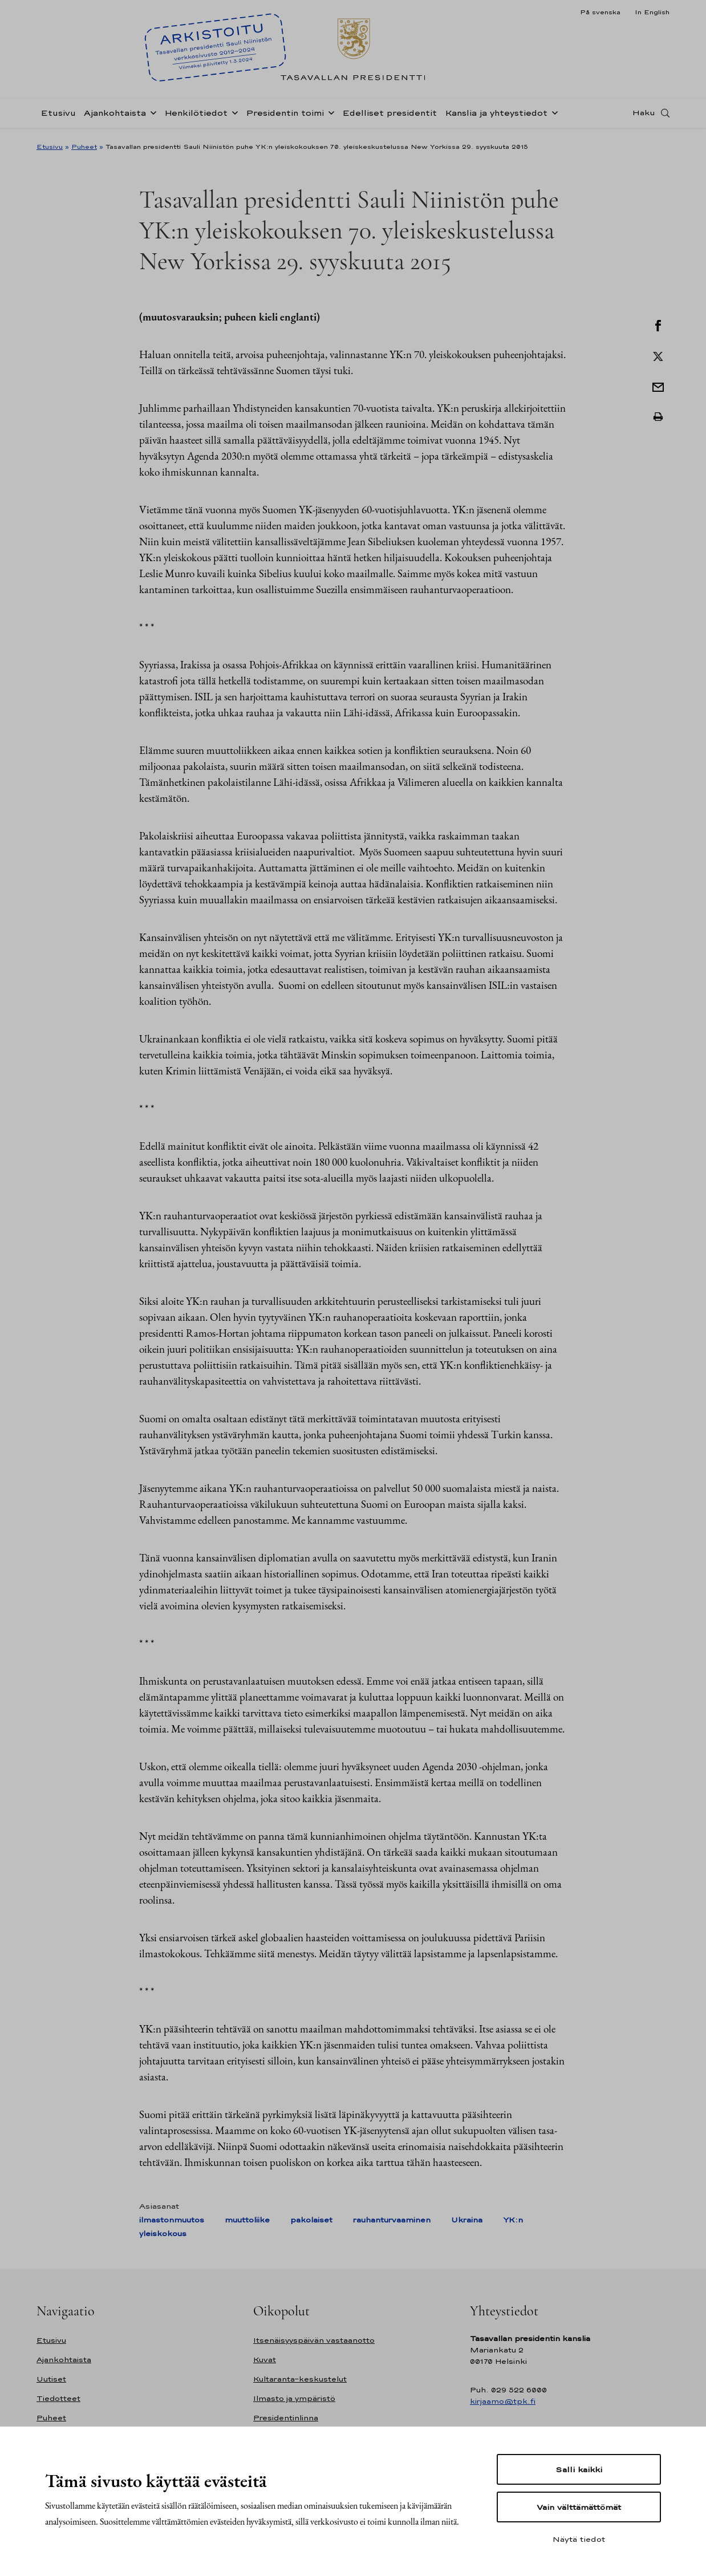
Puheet (84, 147)
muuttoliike (247, 2220)
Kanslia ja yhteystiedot (496, 116)
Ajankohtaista (115, 116)
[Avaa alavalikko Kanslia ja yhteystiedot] (552, 115)
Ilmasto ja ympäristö (294, 2398)
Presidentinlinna (285, 2418)
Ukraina (466, 2220)
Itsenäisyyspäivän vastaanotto (314, 2340)
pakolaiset (311, 2220)
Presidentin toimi (285, 116)
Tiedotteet (58, 2398)
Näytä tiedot (579, 2539)
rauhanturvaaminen (392, 2220)
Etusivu (58, 116)
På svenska (600, 12)
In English (652, 12)
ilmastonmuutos (171, 2220)
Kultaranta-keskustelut (300, 2379)
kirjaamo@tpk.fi (502, 2401)
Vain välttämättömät (579, 2507)
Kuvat (264, 2359)
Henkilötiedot (196, 116)
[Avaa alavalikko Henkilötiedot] (233, 115)
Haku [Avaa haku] (643, 116)
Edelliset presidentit (389, 116)
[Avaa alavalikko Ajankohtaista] (151, 115)
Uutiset (51, 2379)
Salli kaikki (578, 2469)
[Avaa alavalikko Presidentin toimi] (329, 115)
